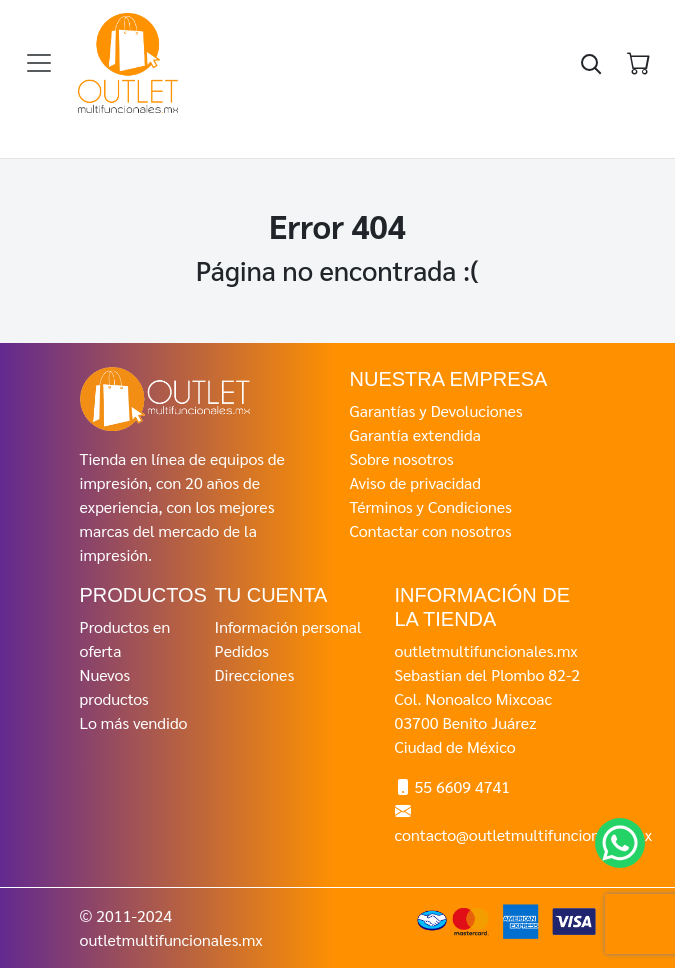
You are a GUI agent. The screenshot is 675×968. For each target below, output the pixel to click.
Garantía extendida (415, 434)
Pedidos (242, 650)
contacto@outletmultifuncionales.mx (524, 834)
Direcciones (255, 674)
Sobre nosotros (402, 458)
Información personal (288, 626)
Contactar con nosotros (431, 530)
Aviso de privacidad (416, 482)
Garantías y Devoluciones (436, 410)
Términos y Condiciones (431, 506)
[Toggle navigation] (39, 63)
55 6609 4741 (462, 786)
